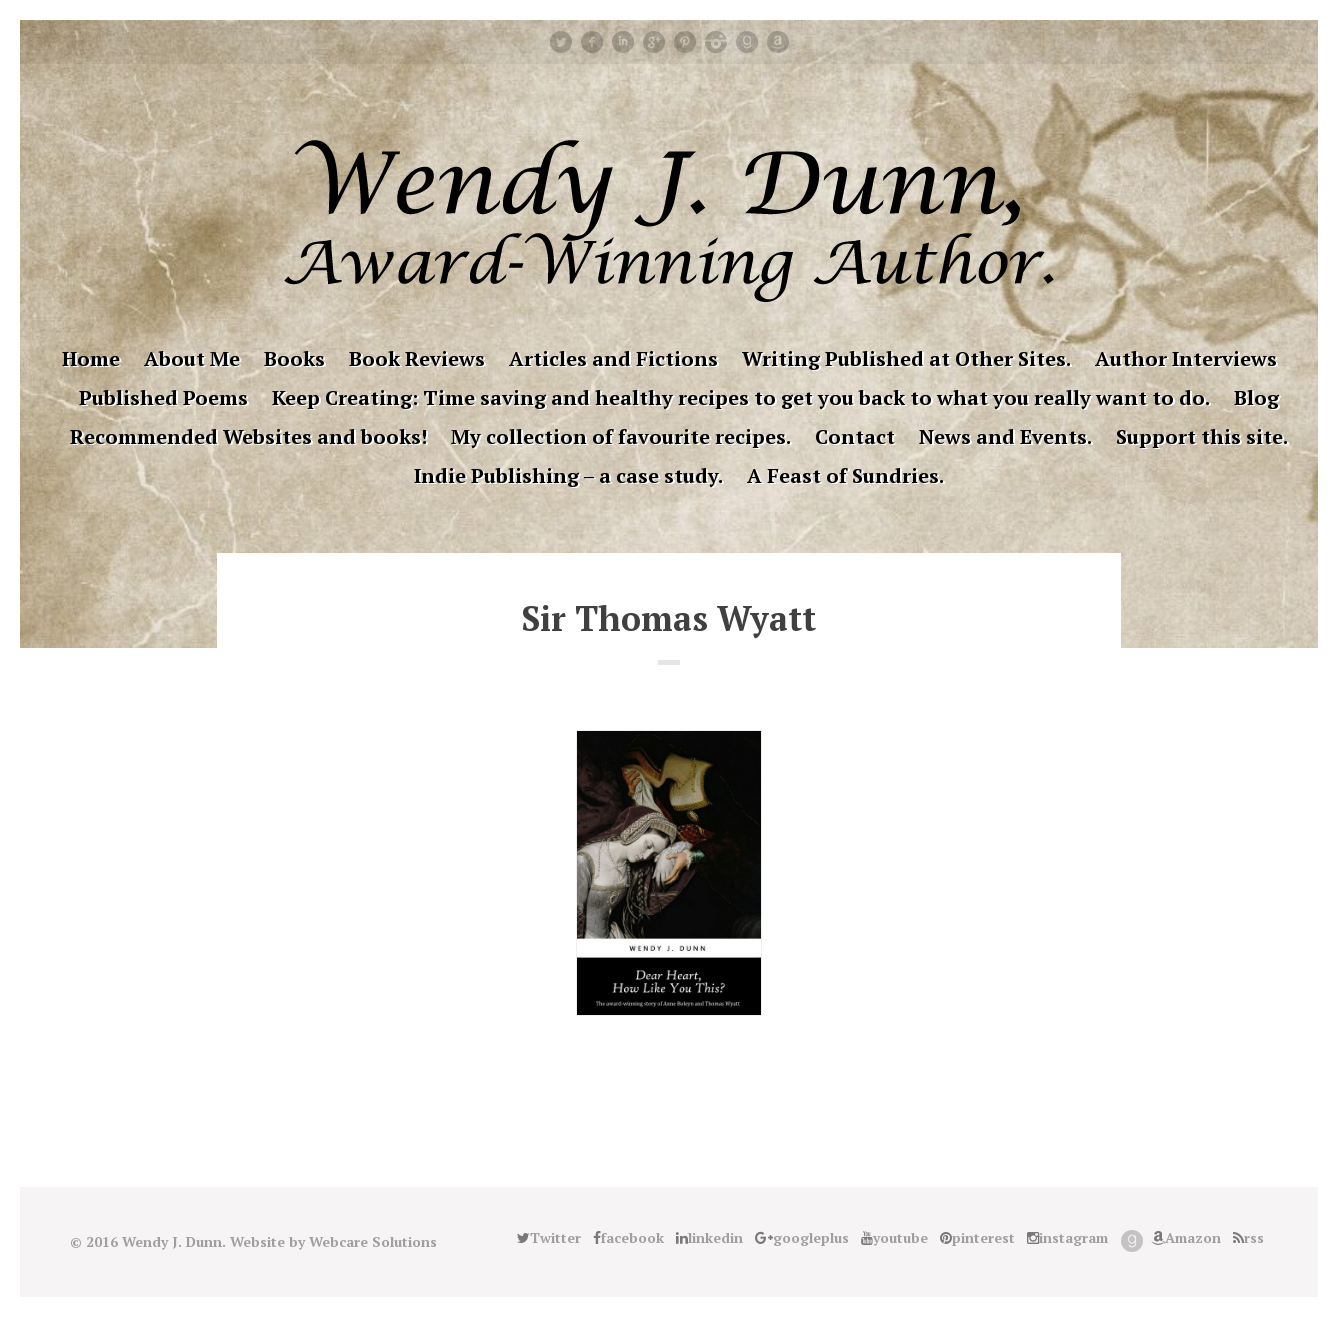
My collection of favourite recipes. (621, 436)
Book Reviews (417, 358)
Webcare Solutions (373, 1241)
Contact (855, 436)
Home (91, 358)
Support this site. (1202, 436)
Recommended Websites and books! (248, 436)
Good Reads (747, 42)
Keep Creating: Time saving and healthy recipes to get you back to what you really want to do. (741, 397)
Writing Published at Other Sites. (906, 358)
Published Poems (163, 397)
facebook (592, 42)
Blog (1256, 397)
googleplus (654, 42)
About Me (192, 358)
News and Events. (1005, 436)
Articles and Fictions (613, 358)
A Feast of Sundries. (845, 475)
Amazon (778, 42)
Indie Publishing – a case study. (568, 475)
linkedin (623, 42)
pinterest (685, 42)
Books (294, 358)
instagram (716, 42)
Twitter (561, 42)
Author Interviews (1186, 358)
